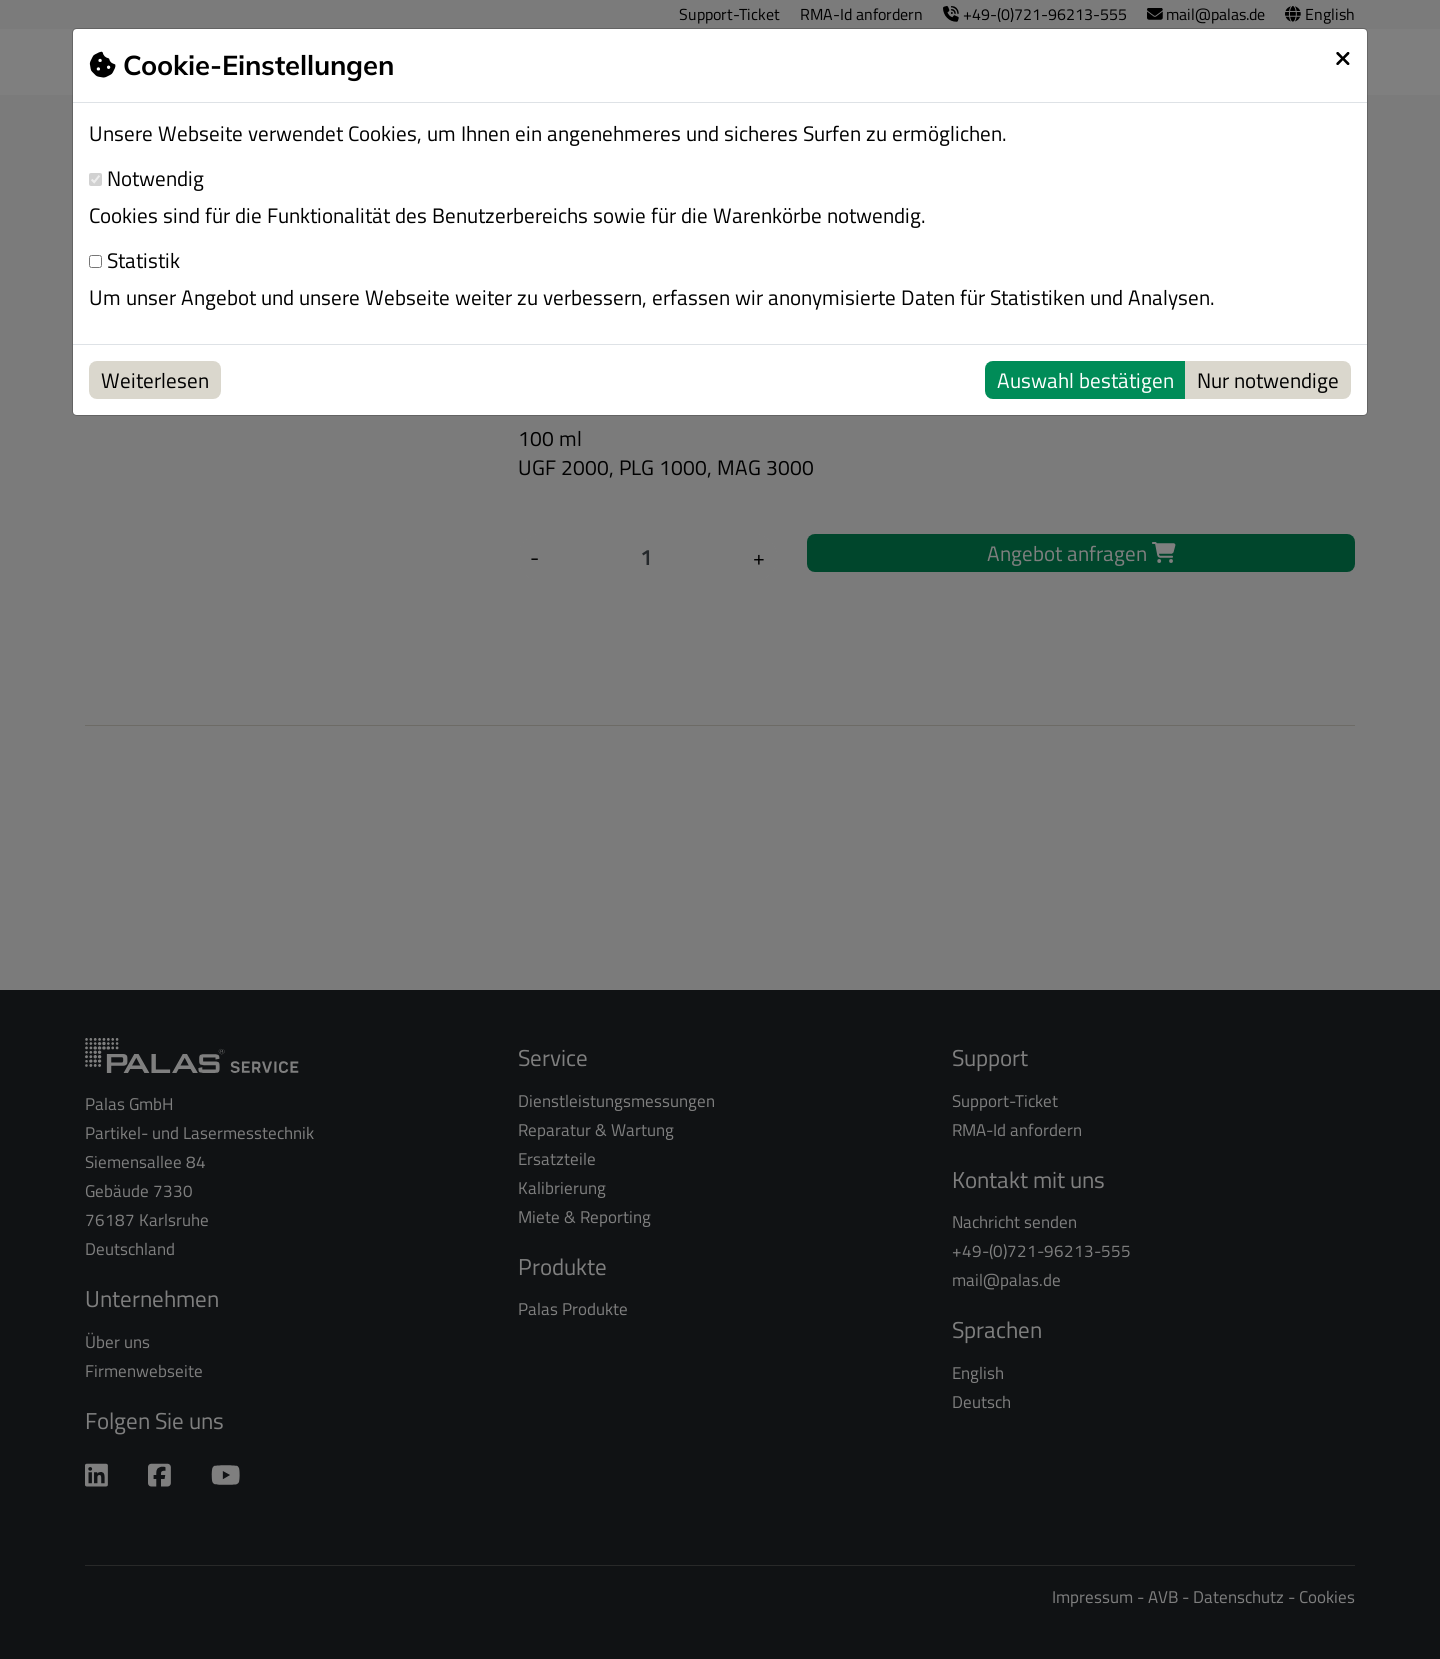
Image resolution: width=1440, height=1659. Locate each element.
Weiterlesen (155, 380)
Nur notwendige (1268, 380)
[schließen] (1343, 58)
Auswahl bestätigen (1085, 380)
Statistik (134, 260)
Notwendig (146, 178)
